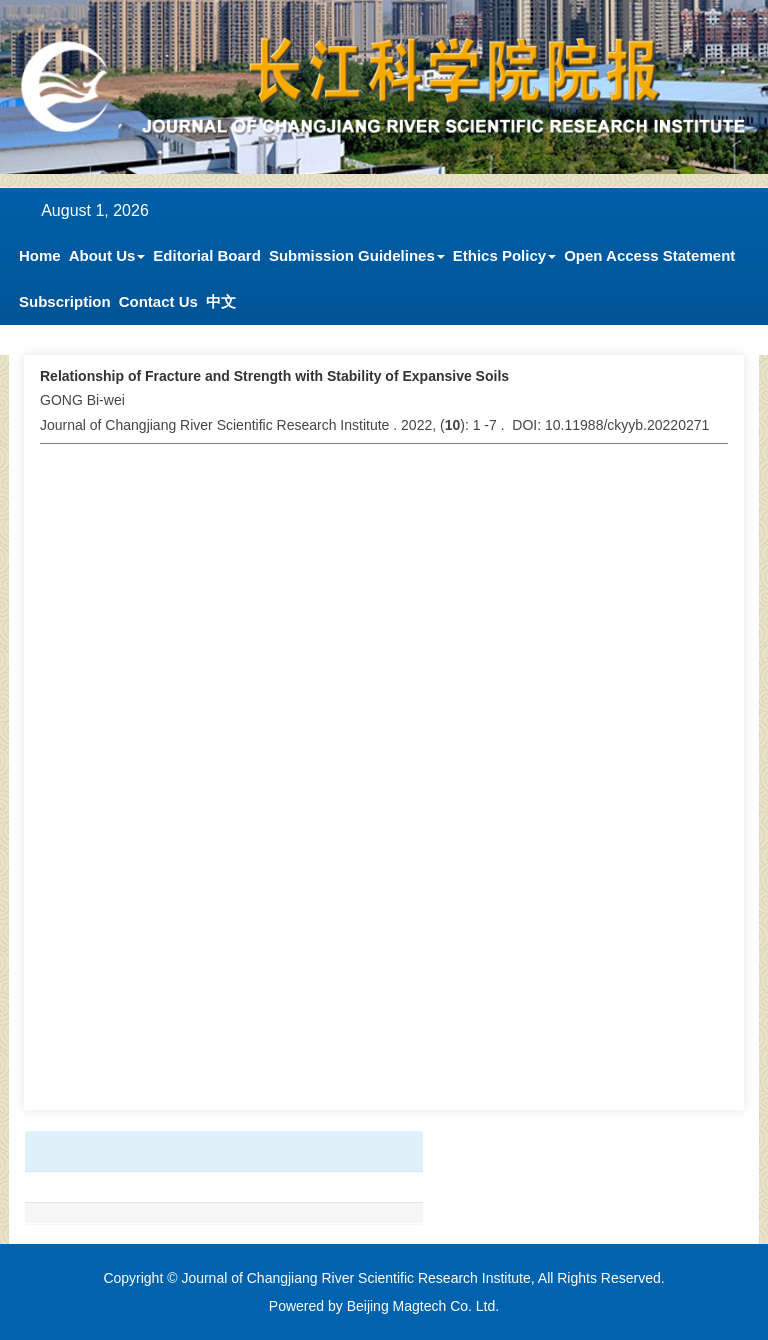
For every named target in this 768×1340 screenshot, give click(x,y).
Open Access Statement (649, 255)
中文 (221, 301)
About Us (107, 255)
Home (40, 255)
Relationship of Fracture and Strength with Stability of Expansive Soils (274, 376)
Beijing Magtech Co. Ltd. (423, 1306)
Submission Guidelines (357, 255)
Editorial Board (207, 255)
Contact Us (158, 301)
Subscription (65, 301)
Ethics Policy (504, 255)
